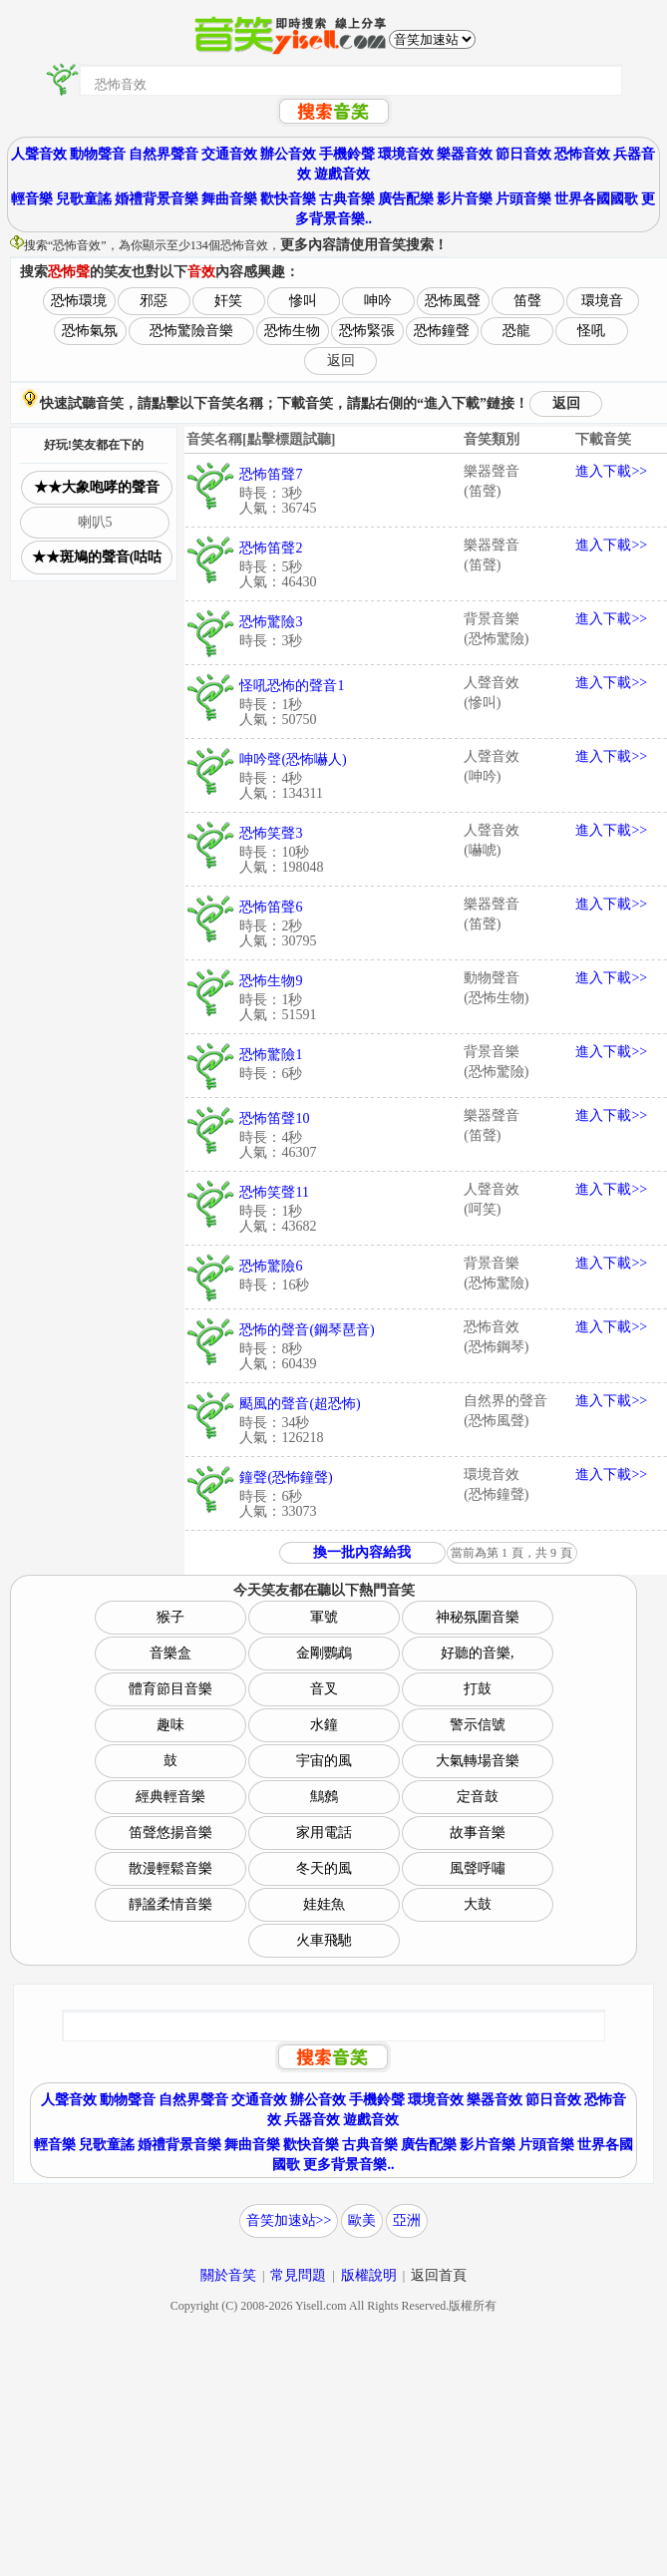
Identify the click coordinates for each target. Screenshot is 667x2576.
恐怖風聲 (453, 300)
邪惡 (153, 300)
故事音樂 (477, 1832)
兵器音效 (312, 2119)
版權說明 (369, 2275)
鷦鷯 (324, 1796)
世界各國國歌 (596, 198)
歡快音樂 (288, 198)
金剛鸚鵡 (324, 1653)
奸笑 (228, 300)
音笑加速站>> (289, 2220)
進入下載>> (611, 471)
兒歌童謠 (84, 198)
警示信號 (477, 1724)
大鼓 (478, 1904)
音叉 (324, 1688)
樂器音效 (465, 154)
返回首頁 (439, 2275)
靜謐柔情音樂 (170, 1904)
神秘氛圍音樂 (477, 1617)
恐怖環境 (79, 300)
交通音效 (229, 154)
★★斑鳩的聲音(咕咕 (97, 557)
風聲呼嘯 (477, 1868)
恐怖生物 (292, 330)
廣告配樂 (406, 198)
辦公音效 (288, 154)
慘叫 (303, 300)
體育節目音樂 (170, 1688)
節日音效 (523, 154)
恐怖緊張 (367, 330)
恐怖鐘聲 (442, 330)
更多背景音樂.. (348, 2164)
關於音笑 (228, 2275)
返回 (341, 360)
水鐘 (324, 1724)
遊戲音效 (342, 174)
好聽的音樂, (477, 1653)
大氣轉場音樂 (477, 1760)
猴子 (170, 1617)
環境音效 (406, 154)
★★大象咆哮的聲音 (97, 487)
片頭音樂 (523, 198)
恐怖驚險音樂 (191, 330)
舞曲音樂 (229, 198)
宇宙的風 (324, 1760)
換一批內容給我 (362, 1552)
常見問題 (298, 2275)
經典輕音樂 (170, 1796)
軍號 (324, 1617)
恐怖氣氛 (90, 330)
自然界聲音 (163, 154)
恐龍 (516, 330)
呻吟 (378, 300)
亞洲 (407, 2220)
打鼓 (478, 1688)
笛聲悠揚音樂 (170, 1832)
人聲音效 (39, 154)
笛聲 (527, 300)
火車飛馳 (324, 1940)
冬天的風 (324, 1868)
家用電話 (324, 1832)
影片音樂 (465, 198)
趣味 (170, 1724)
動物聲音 (98, 154)
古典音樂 (347, 198)
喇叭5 (95, 522)
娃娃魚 (324, 1904)
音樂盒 (170, 1653)
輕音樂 (32, 198)
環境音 (602, 300)
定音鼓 (478, 1796)
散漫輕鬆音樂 (170, 1868)
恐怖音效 (582, 154)
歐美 (362, 2220)
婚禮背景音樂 (156, 198)
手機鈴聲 (347, 154)
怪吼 (591, 330)
